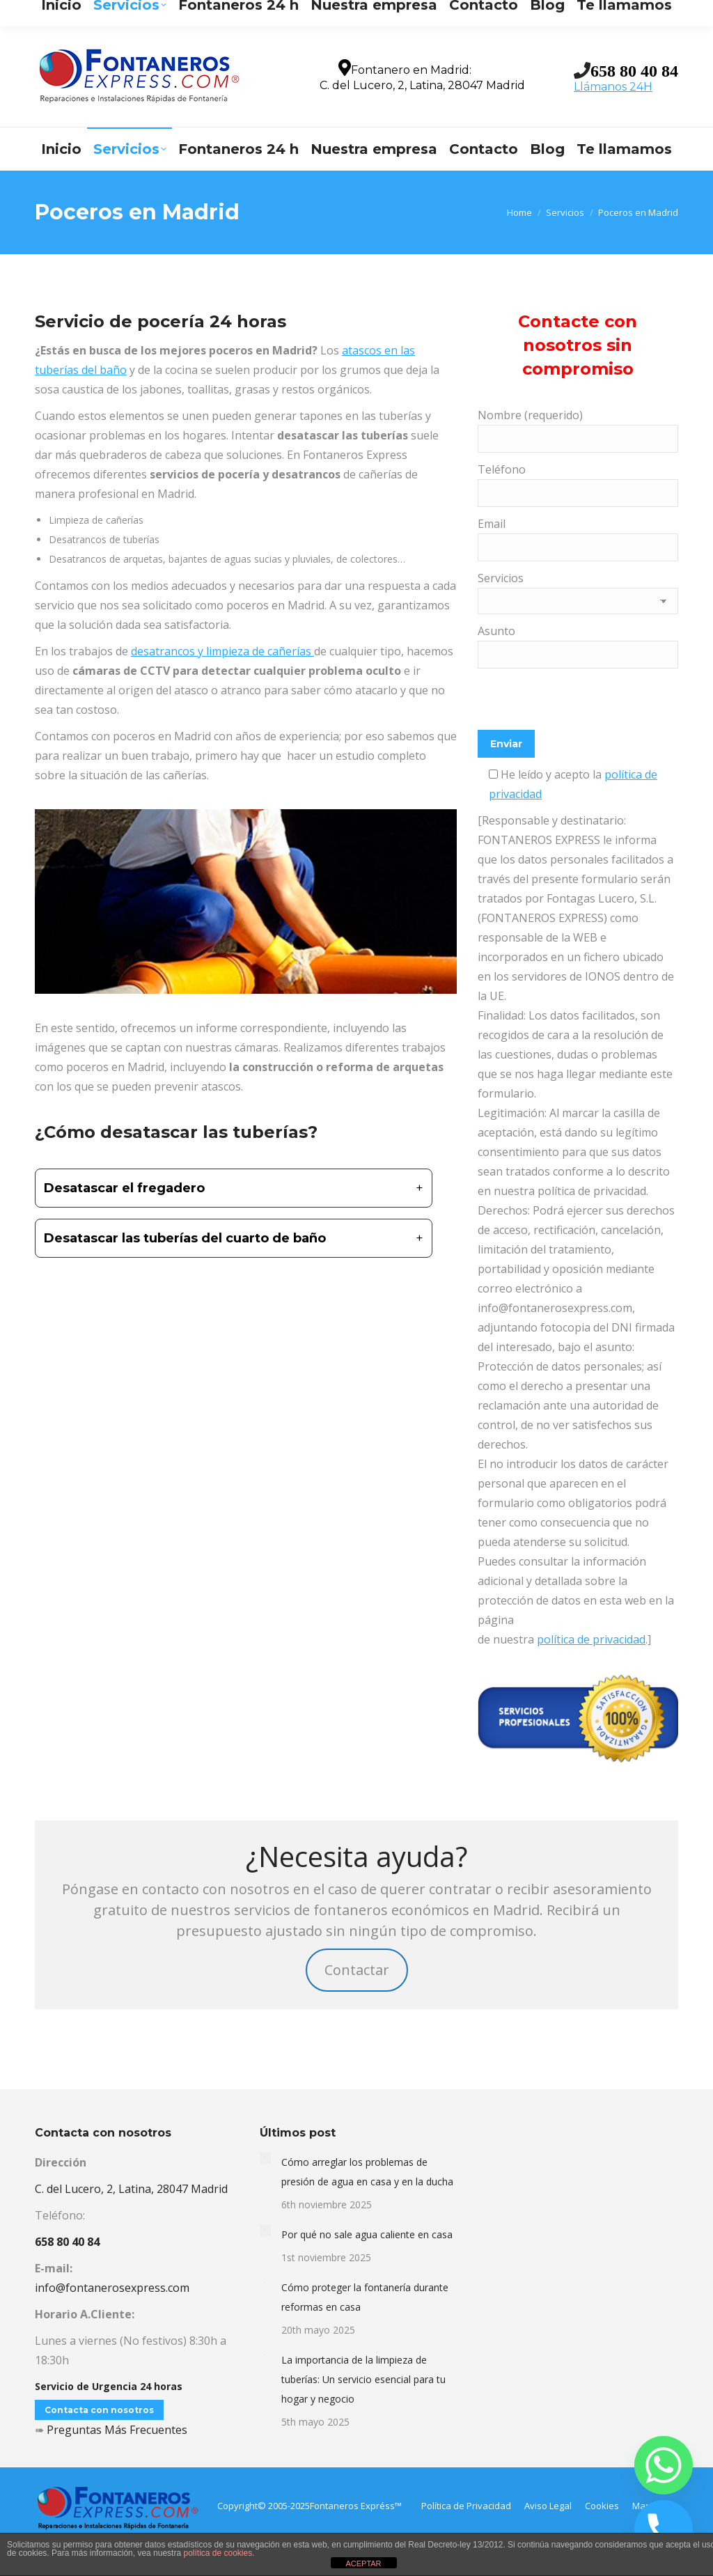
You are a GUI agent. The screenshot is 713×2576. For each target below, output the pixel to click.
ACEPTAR (363, 2563)
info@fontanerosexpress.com (194, 11)
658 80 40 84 (634, 70)
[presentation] (583, 703)
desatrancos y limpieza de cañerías (222, 651)
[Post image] (265, 2158)
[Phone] (663, 2529)
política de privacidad (591, 1639)
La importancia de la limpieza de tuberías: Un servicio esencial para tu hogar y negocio (363, 2379)
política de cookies (217, 2553)
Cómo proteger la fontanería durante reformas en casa (364, 2297)
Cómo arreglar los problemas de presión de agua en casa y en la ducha (367, 2171)
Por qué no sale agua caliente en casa (367, 2234)
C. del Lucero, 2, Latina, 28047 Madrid (131, 2188)
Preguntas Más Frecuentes (117, 2429)
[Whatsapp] (663, 2465)
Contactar (356, 1970)
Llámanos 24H (613, 86)
